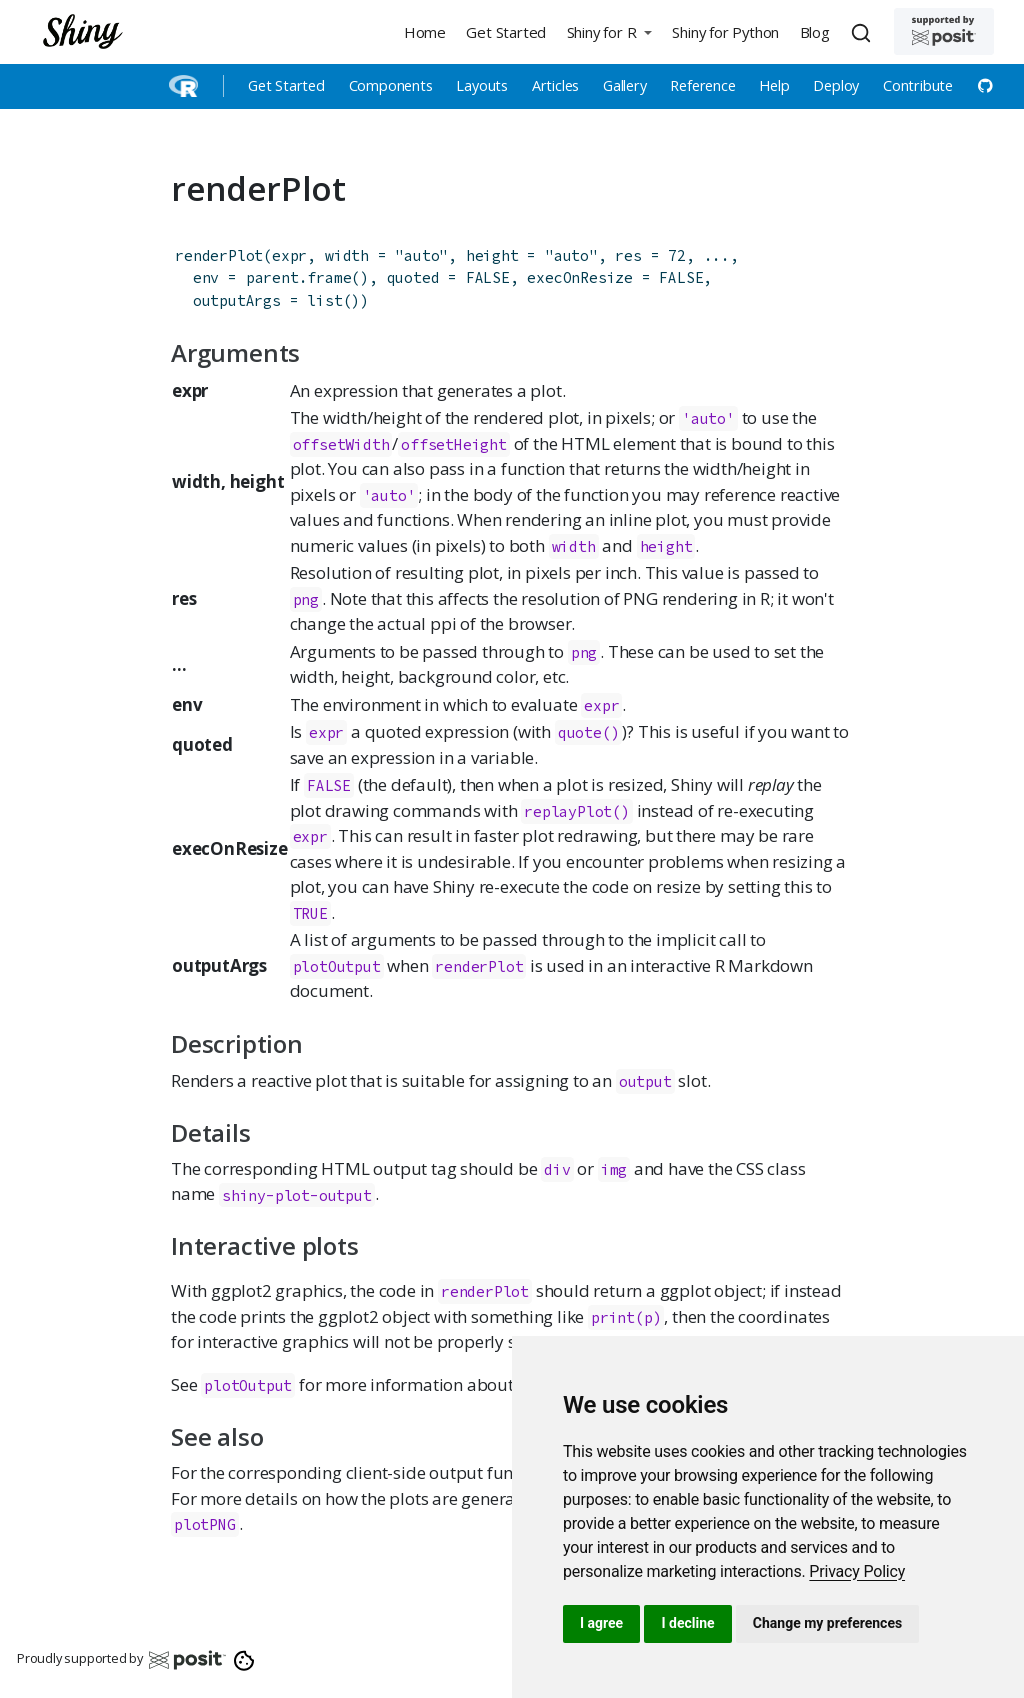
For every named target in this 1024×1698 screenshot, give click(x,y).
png (306, 599)
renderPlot (219, 255)
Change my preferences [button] (827, 1623)
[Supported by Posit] (944, 31)
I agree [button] (601, 1623)
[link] (857, 1571)
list (324, 300)
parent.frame (299, 277)
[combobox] (864, 32)
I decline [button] (687, 1623)
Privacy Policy (857, 1571)
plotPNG (205, 1524)
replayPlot (568, 811)
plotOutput (337, 966)
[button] (609, 31)
